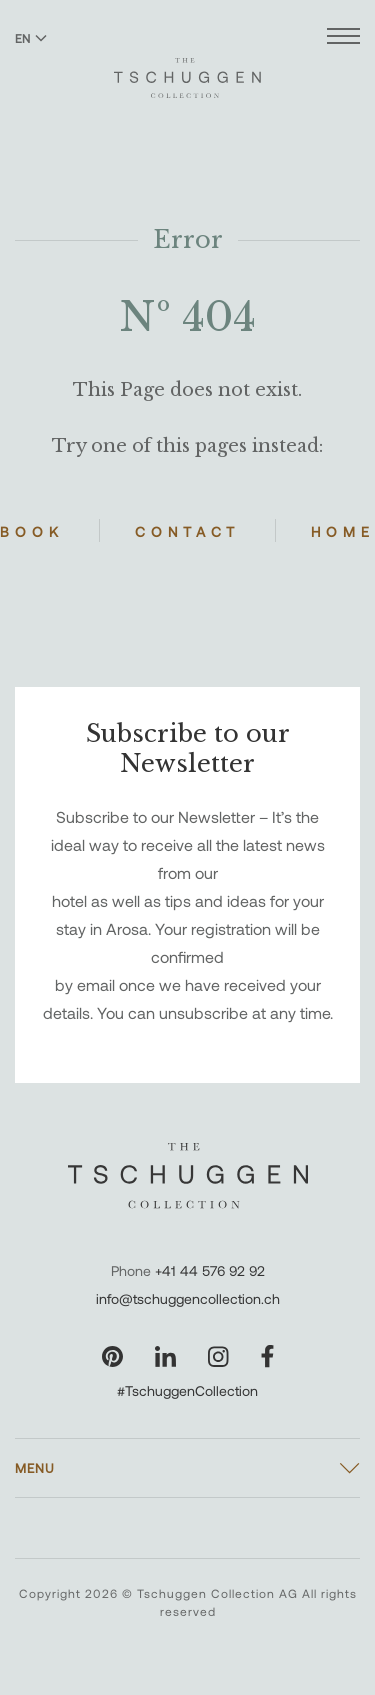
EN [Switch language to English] (31, 38)
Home (343, 531)
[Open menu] (343, 38)
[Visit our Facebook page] (267, 1356)
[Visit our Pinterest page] (112, 1356)
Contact (187, 531)
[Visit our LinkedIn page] (165, 1356)
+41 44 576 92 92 (210, 1270)
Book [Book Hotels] (32, 531)
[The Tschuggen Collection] (187, 69)
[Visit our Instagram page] (218, 1356)
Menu (35, 1468)
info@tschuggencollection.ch (188, 1298)
